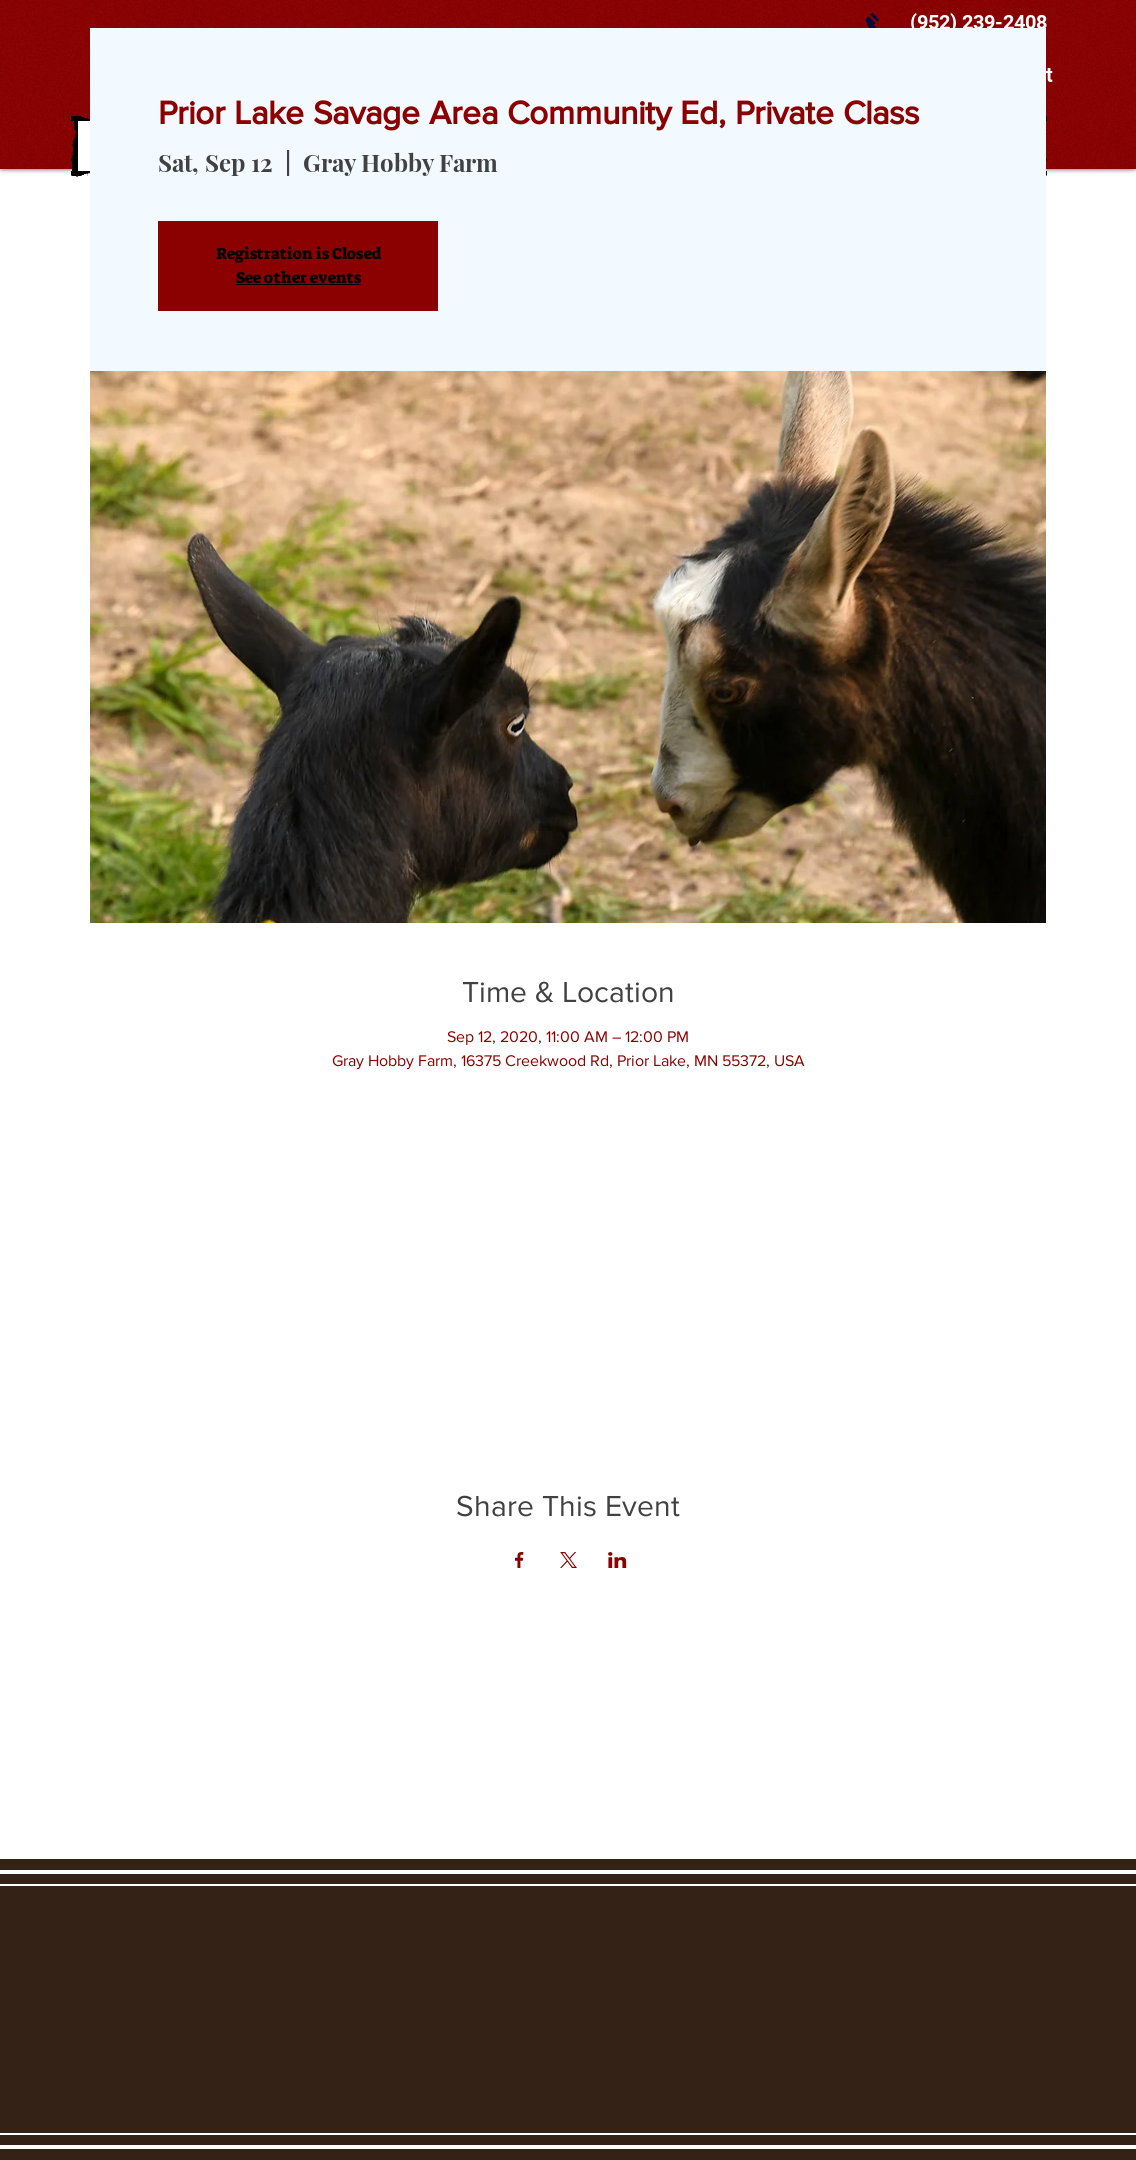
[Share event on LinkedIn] (617, 1560)
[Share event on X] (568, 1560)
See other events (298, 277)
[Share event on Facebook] (519, 1560)
